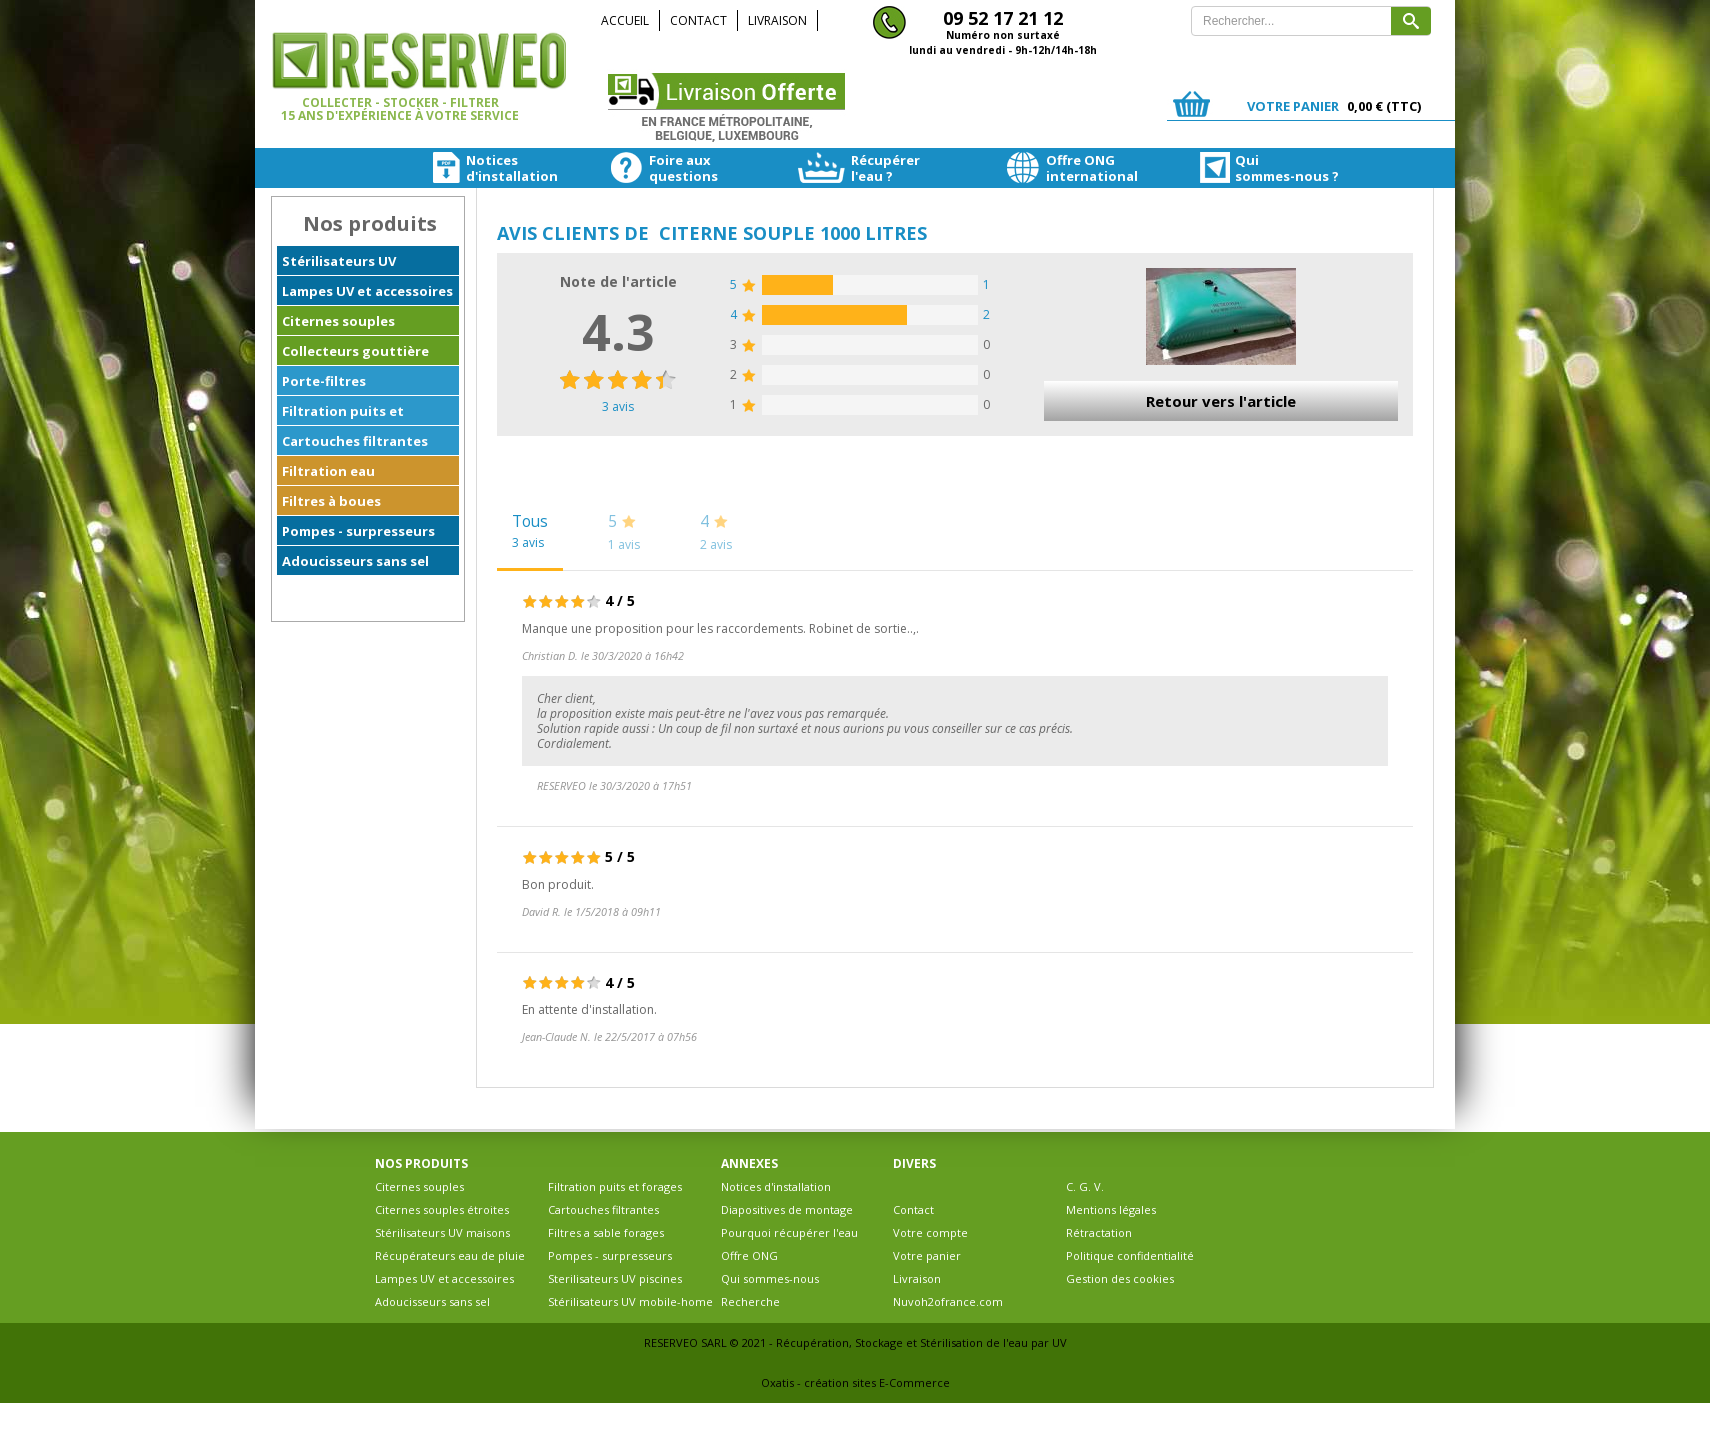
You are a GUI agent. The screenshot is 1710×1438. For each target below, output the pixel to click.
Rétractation (1099, 1232)
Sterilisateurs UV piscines (615, 1278)
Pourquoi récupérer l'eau (789, 1232)
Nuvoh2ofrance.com (948, 1301)
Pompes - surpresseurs (358, 531)
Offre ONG (749, 1255)
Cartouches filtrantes (355, 441)
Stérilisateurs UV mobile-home (630, 1301)
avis (618, 406)
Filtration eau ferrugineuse (328, 474)
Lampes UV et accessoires (367, 291)
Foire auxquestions (643, 168)
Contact (698, 20)
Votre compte (930, 1232)
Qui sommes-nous (770, 1278)
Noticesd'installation (468, 168)
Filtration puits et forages (343, 414)
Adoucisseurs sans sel (355, 561)
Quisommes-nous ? (1214, 168)
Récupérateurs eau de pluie (450, 1255)
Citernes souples (338, 321)
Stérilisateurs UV (339, 261)
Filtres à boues (331, 501)
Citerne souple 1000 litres (793, 233)
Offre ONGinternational (1029, 168)
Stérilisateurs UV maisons (442, 1232)
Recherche (750, 1301)
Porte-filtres (324, 381)
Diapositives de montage (787, 1209)
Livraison (777, 20)
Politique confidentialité (1130, 1255)
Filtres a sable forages (606, 1232)
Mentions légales (1111, 1209)
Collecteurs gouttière (355, 351)
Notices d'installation (776, 1186)
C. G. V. (1085, 1186)
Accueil (625, 20)
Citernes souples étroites (442, 1209)
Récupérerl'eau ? (834, 168)
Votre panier (927, 1255)
